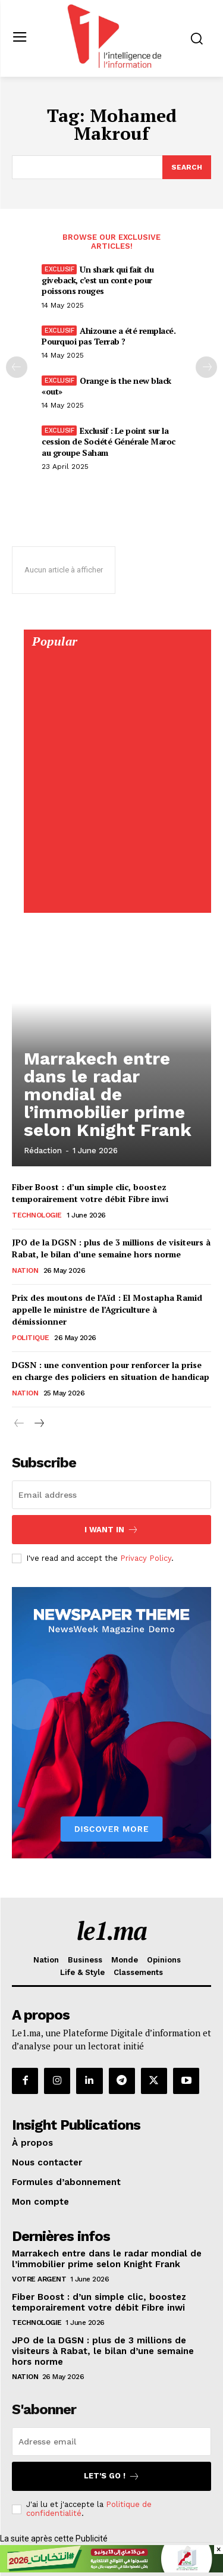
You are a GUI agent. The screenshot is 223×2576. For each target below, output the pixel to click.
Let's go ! (112, 2476)
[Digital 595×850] (117, 900)
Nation (25, 1270)
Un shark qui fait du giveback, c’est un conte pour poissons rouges (97, 280)
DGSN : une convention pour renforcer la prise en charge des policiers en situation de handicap (110, 1370)
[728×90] (111, 2569)
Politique (30, 1338)
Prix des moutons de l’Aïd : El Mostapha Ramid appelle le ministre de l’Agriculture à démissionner (107, 1309)
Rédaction (43, 1150)
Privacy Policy (145, 1558)
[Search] (186, 167)
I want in (111, 1529)
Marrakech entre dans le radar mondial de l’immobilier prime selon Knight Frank (107, 1094)
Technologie (37, 1215)
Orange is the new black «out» (106, 386)
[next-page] (38, 1424)
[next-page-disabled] (206, 367)
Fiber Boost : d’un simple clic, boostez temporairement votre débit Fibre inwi (90, 1192)
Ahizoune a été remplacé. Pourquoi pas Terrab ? (108, 336)
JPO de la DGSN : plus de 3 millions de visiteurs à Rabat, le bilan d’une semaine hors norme (111, 1248)
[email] (111, 1495)
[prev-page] (16, 367)
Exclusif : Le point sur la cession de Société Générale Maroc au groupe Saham (108, 441)
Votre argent (39, 2279)
